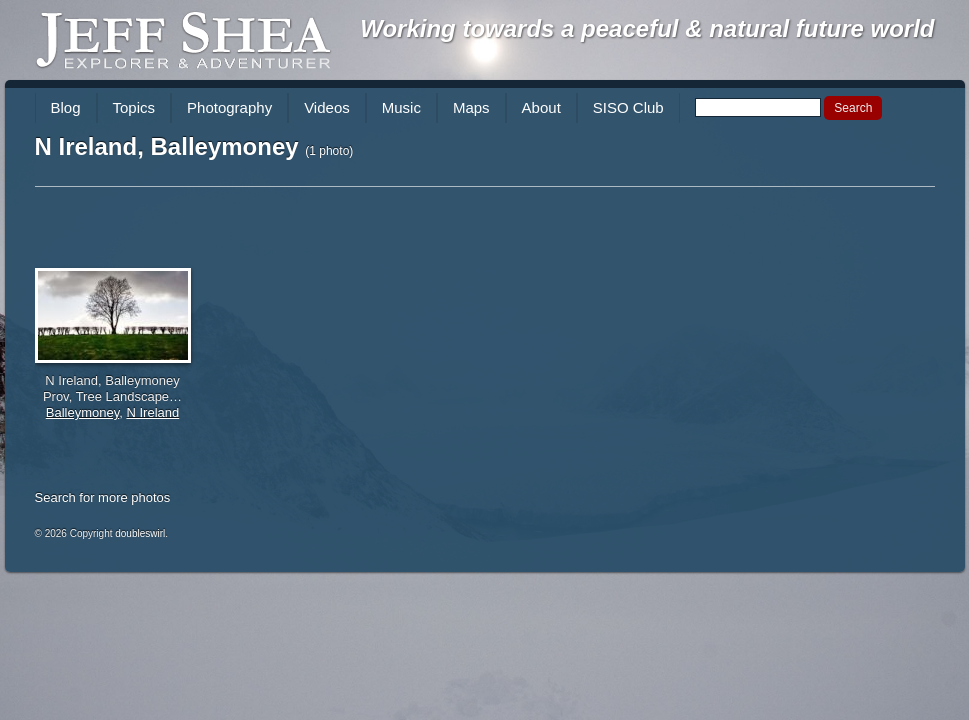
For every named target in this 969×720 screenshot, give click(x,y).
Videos (327, 107)
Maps (471, 107)
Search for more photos (103, 497)
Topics (134, 107)
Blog (66, 107)
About (541, 107)
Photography (229, 107)
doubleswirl (140, 533)
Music (401, 107)
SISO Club (628, 107)
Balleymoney (82, 412)
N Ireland (152, 412)
